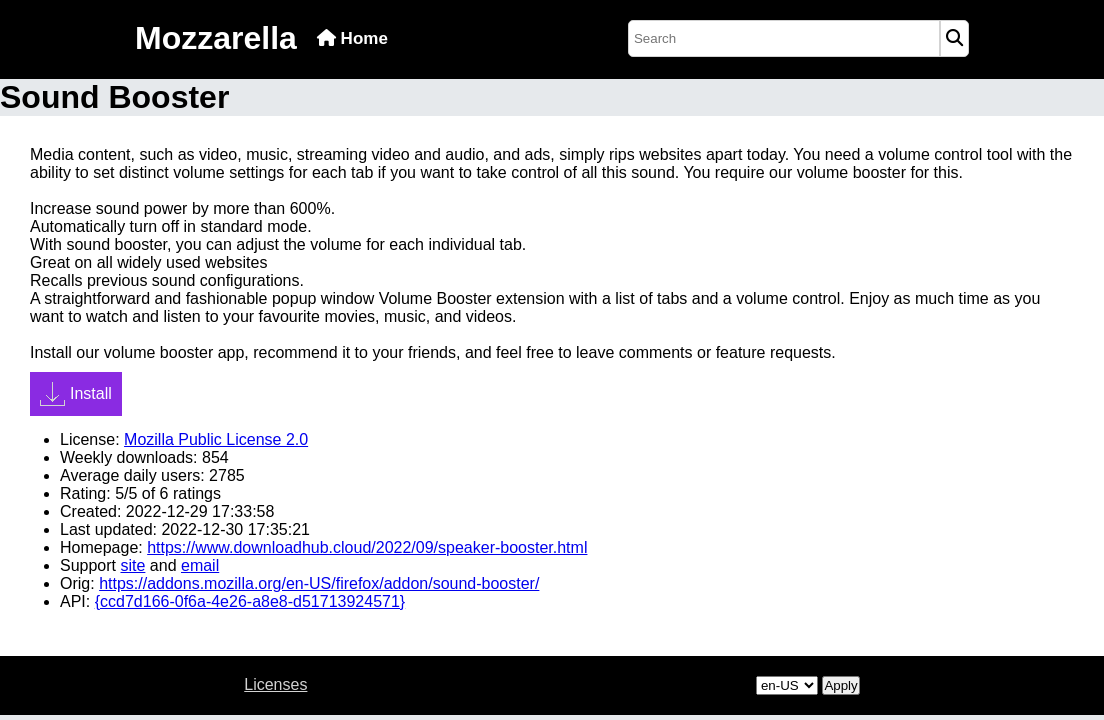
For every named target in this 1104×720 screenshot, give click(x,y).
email (200, 565)
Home (352, 38)
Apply (840, 685)
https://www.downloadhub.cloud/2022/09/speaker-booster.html (367, 547)
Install (76, 394)
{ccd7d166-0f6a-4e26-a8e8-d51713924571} (250, 601)
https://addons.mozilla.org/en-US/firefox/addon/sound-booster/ (319, 583)
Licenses (275, 684)
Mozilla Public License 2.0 (216, 439)
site (132, 565)
